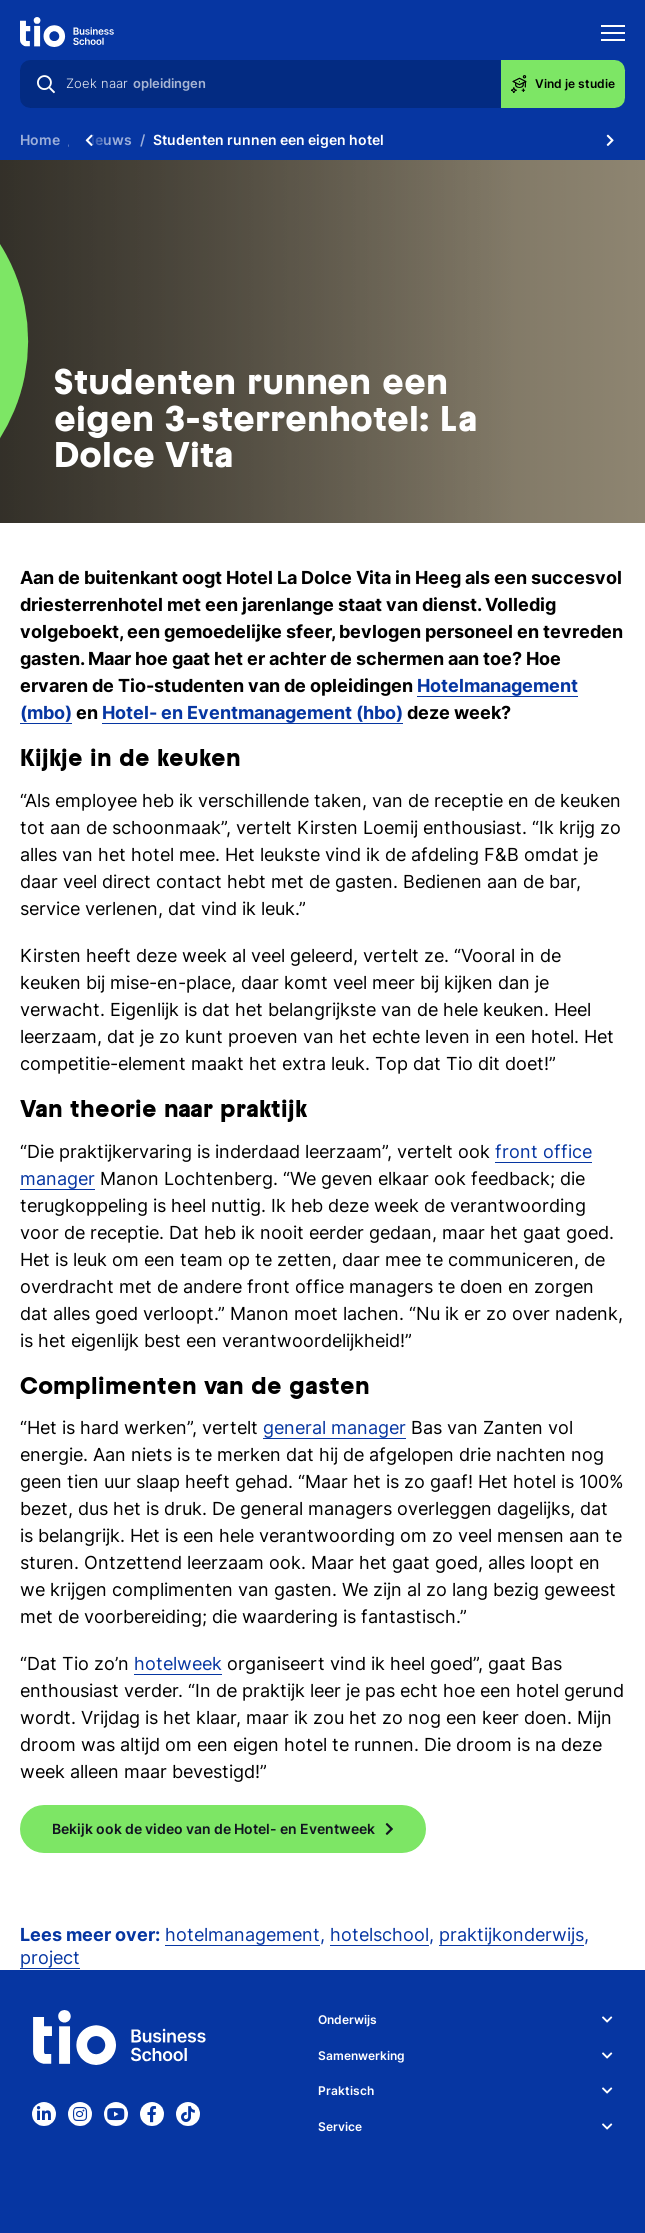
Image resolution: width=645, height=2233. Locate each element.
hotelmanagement (242, 1934)
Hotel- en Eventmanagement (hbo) (252, 712)
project (50, 1957)
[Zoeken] (46, 84)
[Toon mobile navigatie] (613, 35)
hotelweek (178, 1663)
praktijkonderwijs (511, 1934)
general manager (334, 1427)
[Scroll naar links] (89, 140)
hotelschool (379, 1934)
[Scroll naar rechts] (610, 140)
